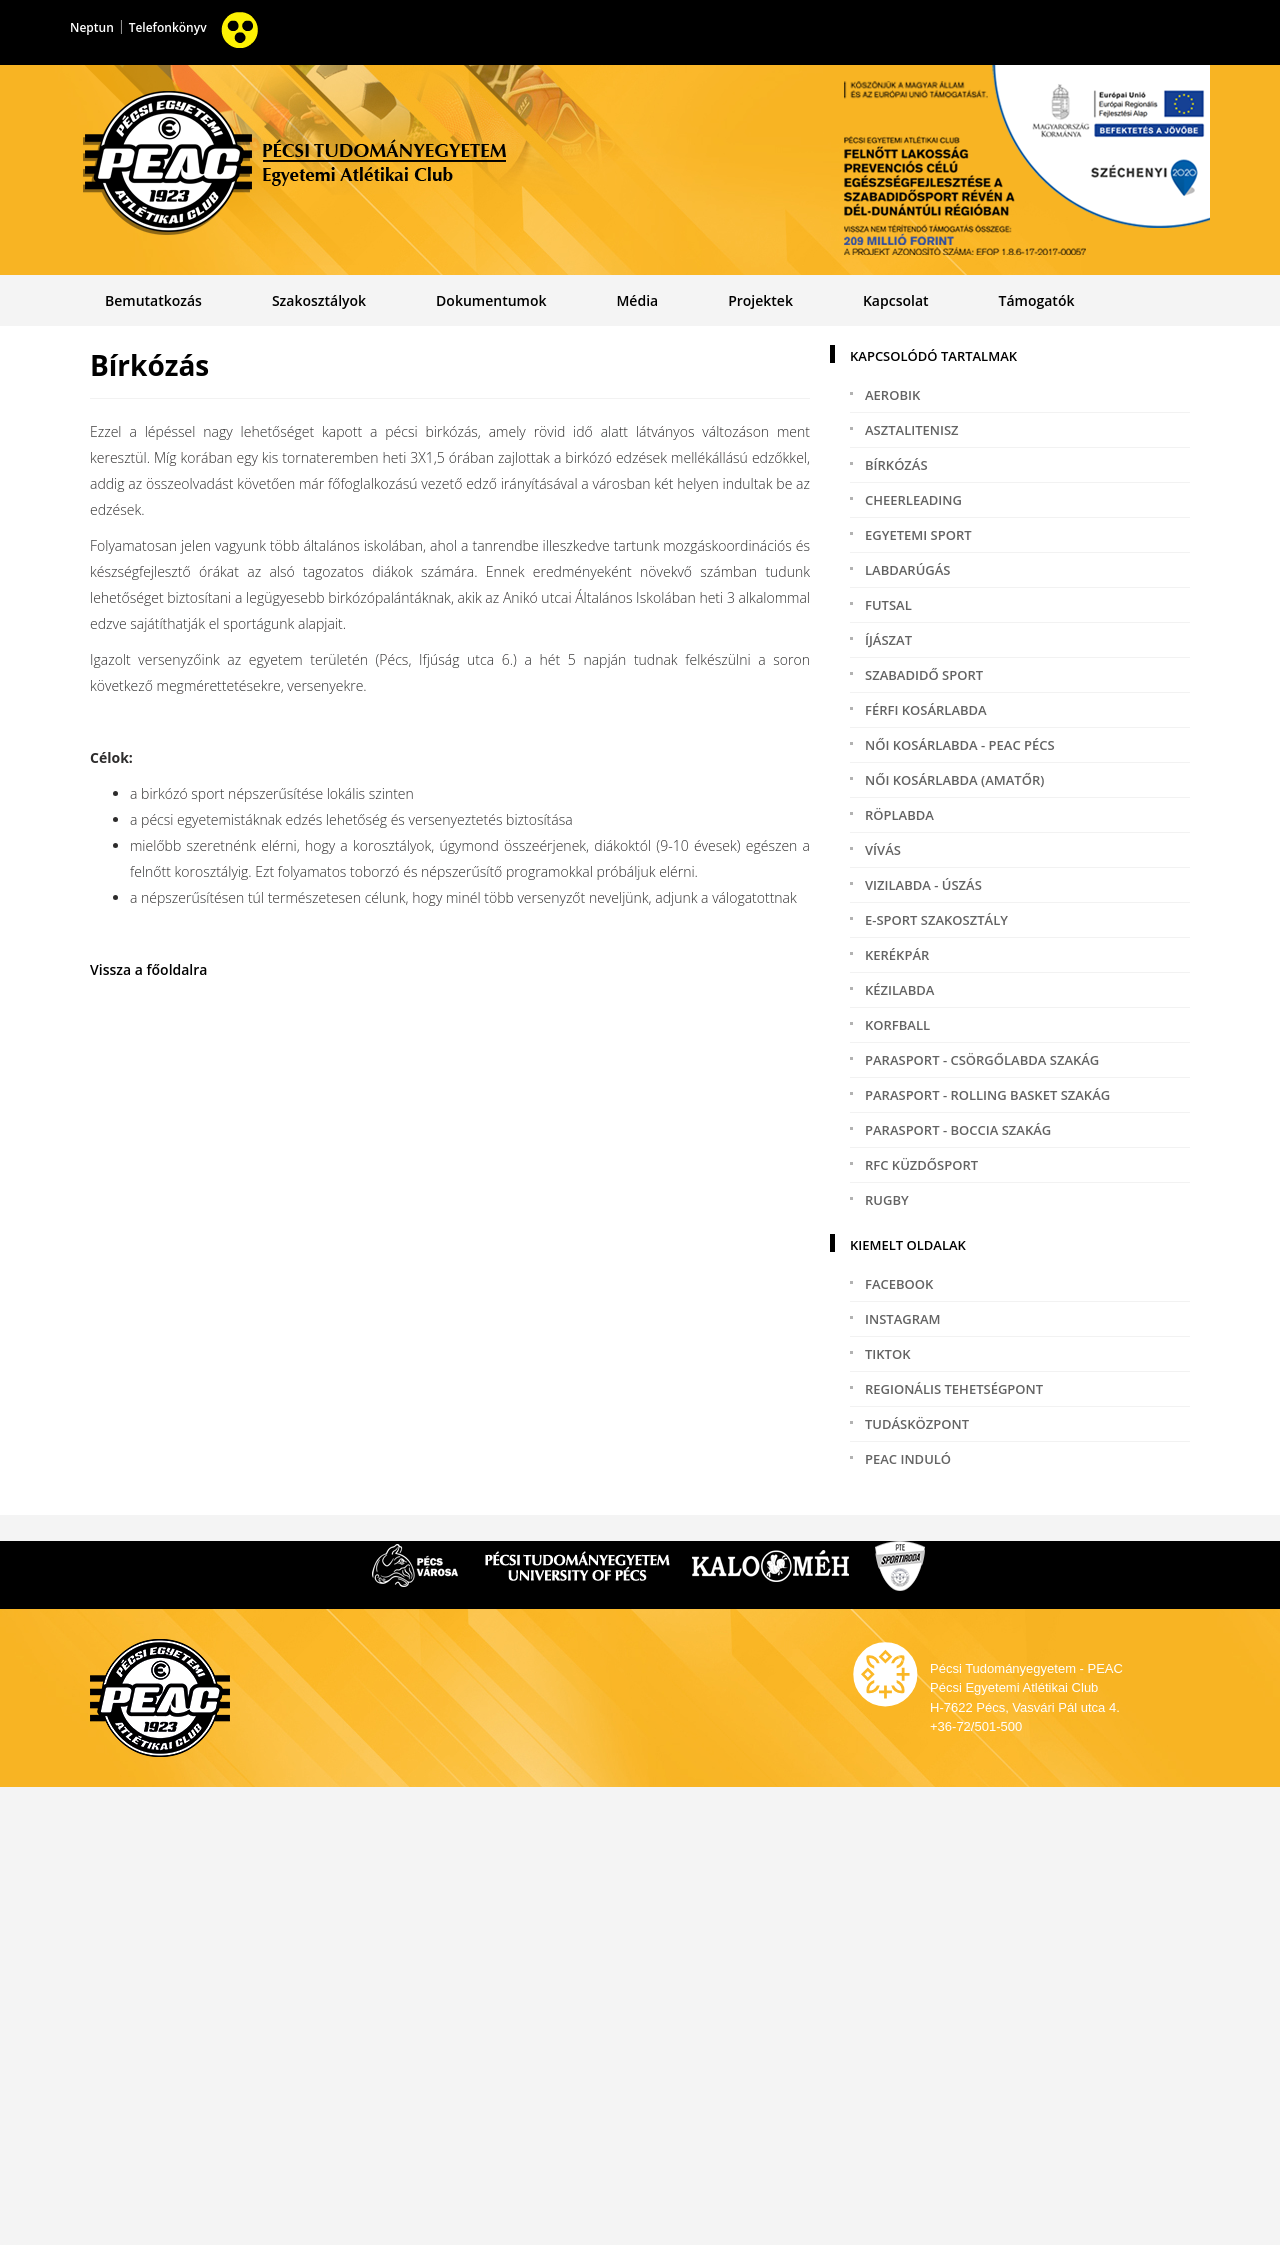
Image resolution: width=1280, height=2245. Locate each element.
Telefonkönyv (168, 27)
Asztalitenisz (912, 430)
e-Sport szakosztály (936, 920)
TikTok (887, 1354)
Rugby (887, 1200)
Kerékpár (897, 955)
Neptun (92, 27)
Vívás (883, 850)
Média (637, 300)
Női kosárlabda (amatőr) (954, 780)
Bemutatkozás (153, 300)
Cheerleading (913, 500)
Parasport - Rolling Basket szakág (987, 1095)
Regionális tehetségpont (954, 1389)
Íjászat (888, 640)
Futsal (888, 605)
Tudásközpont (917, 1424)
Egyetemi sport (918, 535)
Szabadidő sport (924, 675)
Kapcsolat (896, 300)
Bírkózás (896, 465)
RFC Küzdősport (921, 1165)
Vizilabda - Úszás (923, 885)
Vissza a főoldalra (148, 969)
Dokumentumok (491, 300)
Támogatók (1037, 300)
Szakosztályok (319, 300)
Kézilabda (899, 990)
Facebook (899, 1284)
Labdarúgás (907, 570)
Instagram (903, 1319)
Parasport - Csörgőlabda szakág (982, 1060)
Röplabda (899, 815)
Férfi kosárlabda (926, 710)
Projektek (760, 300)
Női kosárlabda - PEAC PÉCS (960, 745)
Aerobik (892, 395)
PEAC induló (908, 1459)
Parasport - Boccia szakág (958, 1130)
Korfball (897, 1025)
